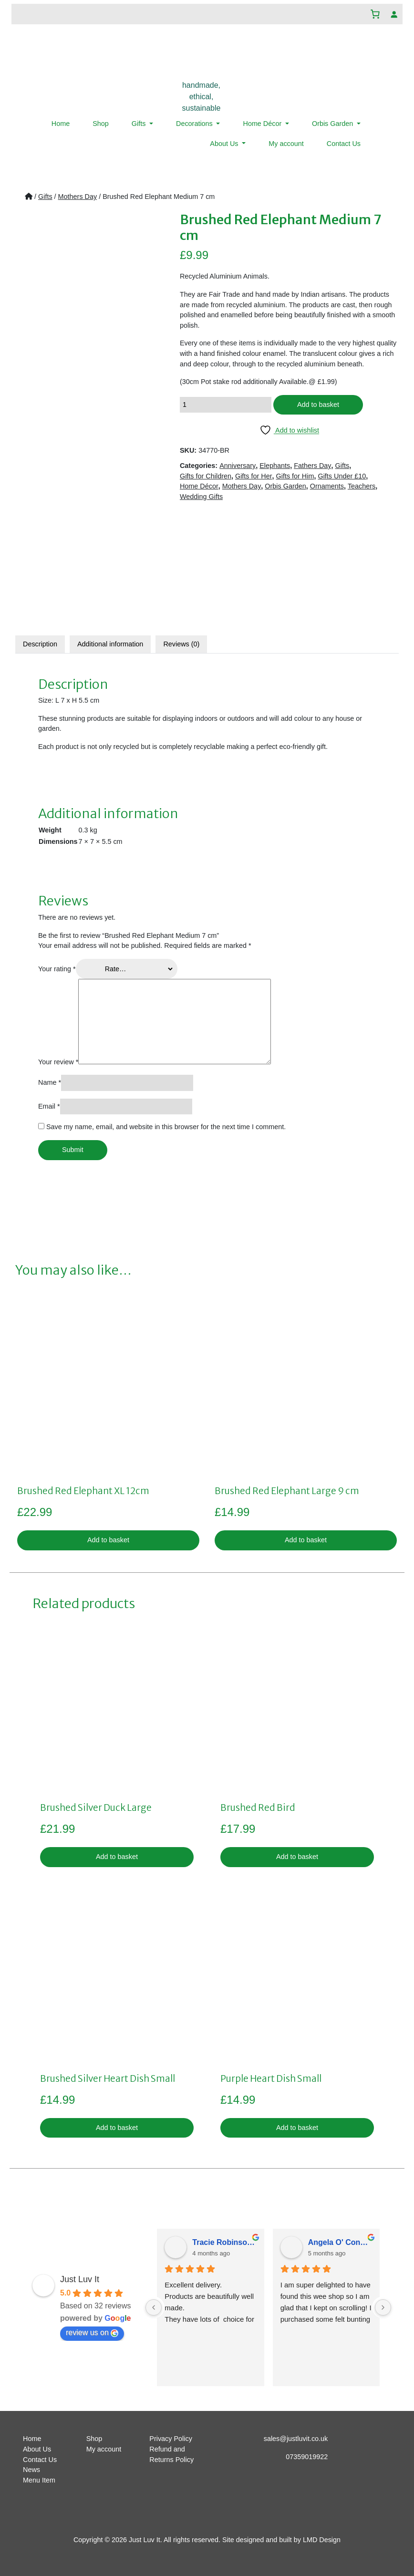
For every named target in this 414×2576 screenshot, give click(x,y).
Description (40, 644)
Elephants (274, 465)
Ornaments (327, 486)
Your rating (57, 969)
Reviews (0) (181, 644)
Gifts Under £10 (342, 476)
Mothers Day (77, 196)
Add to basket (318, 404)
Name (49, 1082)
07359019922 (307, 2457)
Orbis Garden (333, 123)
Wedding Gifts (201, 496)
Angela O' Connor (340, 2242)
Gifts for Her (253, 476)
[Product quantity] (225, 405)
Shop (101, 123)
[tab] (40, 644)
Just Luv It (79, 2279)
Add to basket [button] (108, 1540)
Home (61, 123)
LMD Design (322, 2540)
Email (49, 1106)
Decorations (195, 123)
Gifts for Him (295, 476)
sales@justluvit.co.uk (296, 2438)
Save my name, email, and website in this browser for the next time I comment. (166, 1127)
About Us (225, 143)
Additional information (110, 644)
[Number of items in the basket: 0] (375, 14)
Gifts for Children (205, 476)
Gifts (140, 123)
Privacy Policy (170, 2438)
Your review (58, 1062)
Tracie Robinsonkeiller (224, 2242)
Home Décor (263, 123)
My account (286, 143)
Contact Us (344, 143)
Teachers (361, 486)
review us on (92, 2332)
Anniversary (237, 465)
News (31, 2469)
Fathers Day (312, 465)
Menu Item (39, 2480)
